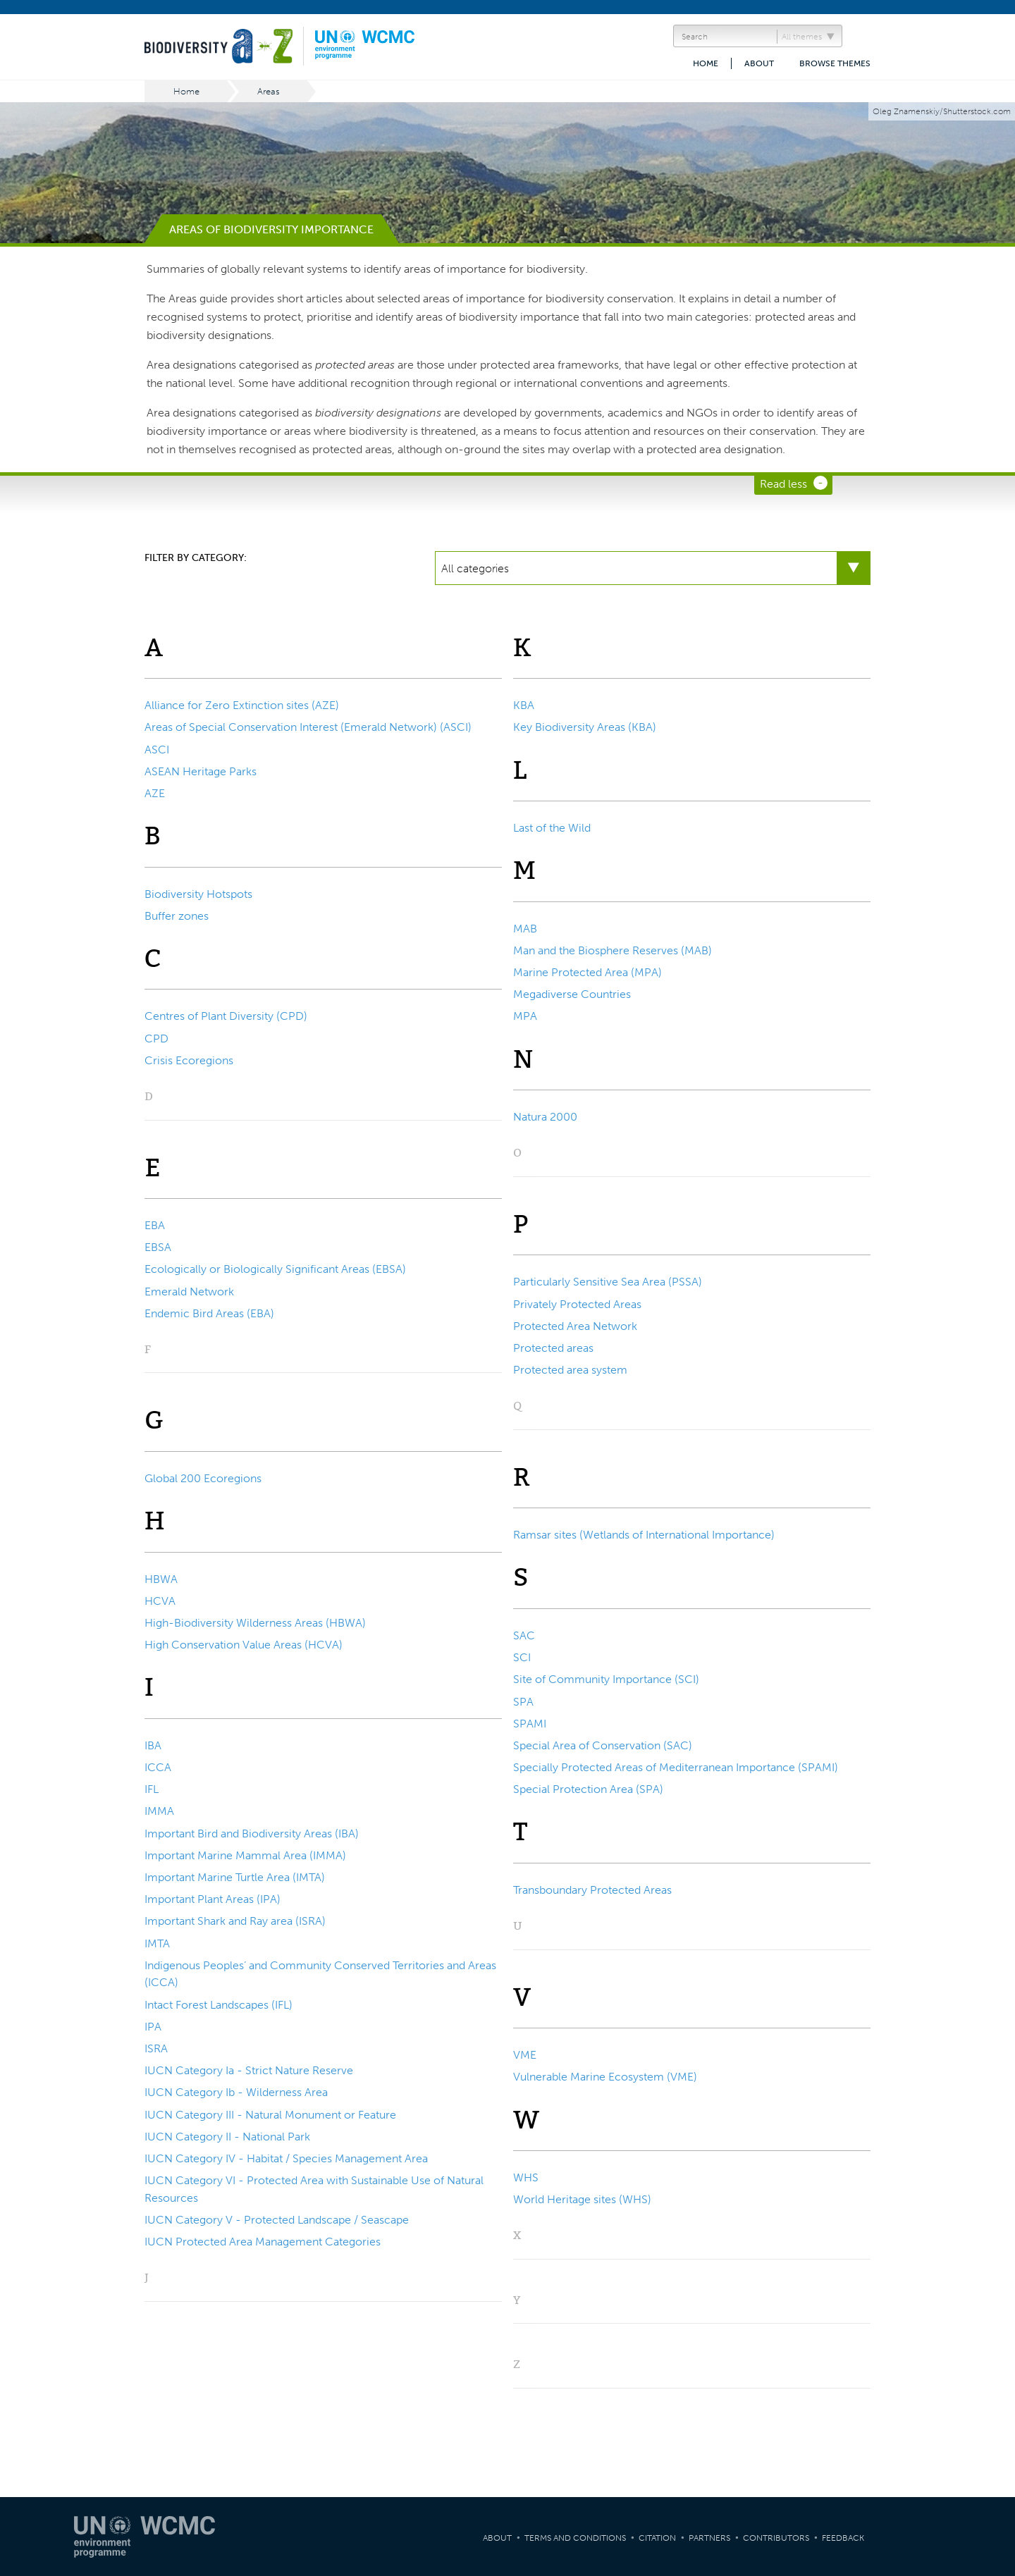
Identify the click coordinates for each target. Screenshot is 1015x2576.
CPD (156, 1038)
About (759, 63)
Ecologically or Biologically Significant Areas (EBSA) (275, 1269)
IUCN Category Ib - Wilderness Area (236, 2092)
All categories (475, 568)
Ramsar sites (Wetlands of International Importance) (644, 1534)
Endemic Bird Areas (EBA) (209, 1313)
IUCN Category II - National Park (227, 2136)
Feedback (843, 2538)
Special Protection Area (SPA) (588, 1789)
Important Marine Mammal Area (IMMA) (245, 1855)
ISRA (156, 2048)
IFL (151, 1789)
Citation (657, 2538)
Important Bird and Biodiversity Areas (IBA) (251, 1833)
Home (705, 63)
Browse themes (835, 63)
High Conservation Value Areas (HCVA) (243, 1644)
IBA (152, 1745)
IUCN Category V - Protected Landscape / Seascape (276, 2219)
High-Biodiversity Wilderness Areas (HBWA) (255, 1622)
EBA (154, 1225)
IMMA (159, 1811)
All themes (802, 37)
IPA (152, 2026)
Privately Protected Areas (577, 1304)
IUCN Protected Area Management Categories (262, 2241)
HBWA (161, 1579)
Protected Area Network (575, 1326)
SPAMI (529, 1723)
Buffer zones (176, 916)
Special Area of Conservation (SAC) (602, 1745)
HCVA (160, 1601)
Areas (268, 91)
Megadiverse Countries (572, 994)
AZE (154, 793)
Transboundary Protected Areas (592, 1890)
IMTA (157, 1943)
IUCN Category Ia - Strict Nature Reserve (248, 2070)
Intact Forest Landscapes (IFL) (218, 2004)
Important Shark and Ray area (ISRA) (235, 1921)
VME (524, 2055)
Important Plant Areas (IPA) (212, 1899)
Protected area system (570, 1369)
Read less (783, 484)
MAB (525, 928)
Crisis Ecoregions (188, 1060)
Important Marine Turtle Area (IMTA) (234, 1877)
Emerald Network (189, 1291)
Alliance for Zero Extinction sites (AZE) (241, 705)
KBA (523, 705)
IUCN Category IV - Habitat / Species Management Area (286, 2158)
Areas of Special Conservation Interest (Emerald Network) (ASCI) (308, 727)
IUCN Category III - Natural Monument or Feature (270, 2114)
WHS (526, 2177)
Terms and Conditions (575, 2538)
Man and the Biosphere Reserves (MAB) (612, 950)
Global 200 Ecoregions (203, 1478)
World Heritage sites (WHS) (582, 2199)
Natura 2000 (545, 1116)
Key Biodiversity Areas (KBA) (584, 727)
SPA (523, 1701)
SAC (524, 1635)
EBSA (157, 1247)
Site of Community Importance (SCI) (606, 1679)
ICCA (157, 1767)
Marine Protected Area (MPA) (587, 972)
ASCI (156, 749)
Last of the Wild (552, 827)
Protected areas (553, 1348)
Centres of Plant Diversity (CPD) (225, 1016)
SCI (522, 1657)
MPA (525, 1016)
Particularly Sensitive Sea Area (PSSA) (607, 1281)
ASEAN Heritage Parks (200, 771)
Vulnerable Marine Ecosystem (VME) (605, 2076)
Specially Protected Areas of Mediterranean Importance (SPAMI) (675, 1767)
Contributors (776, 2538)
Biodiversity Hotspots (198, 894)
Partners (709, 2538)
